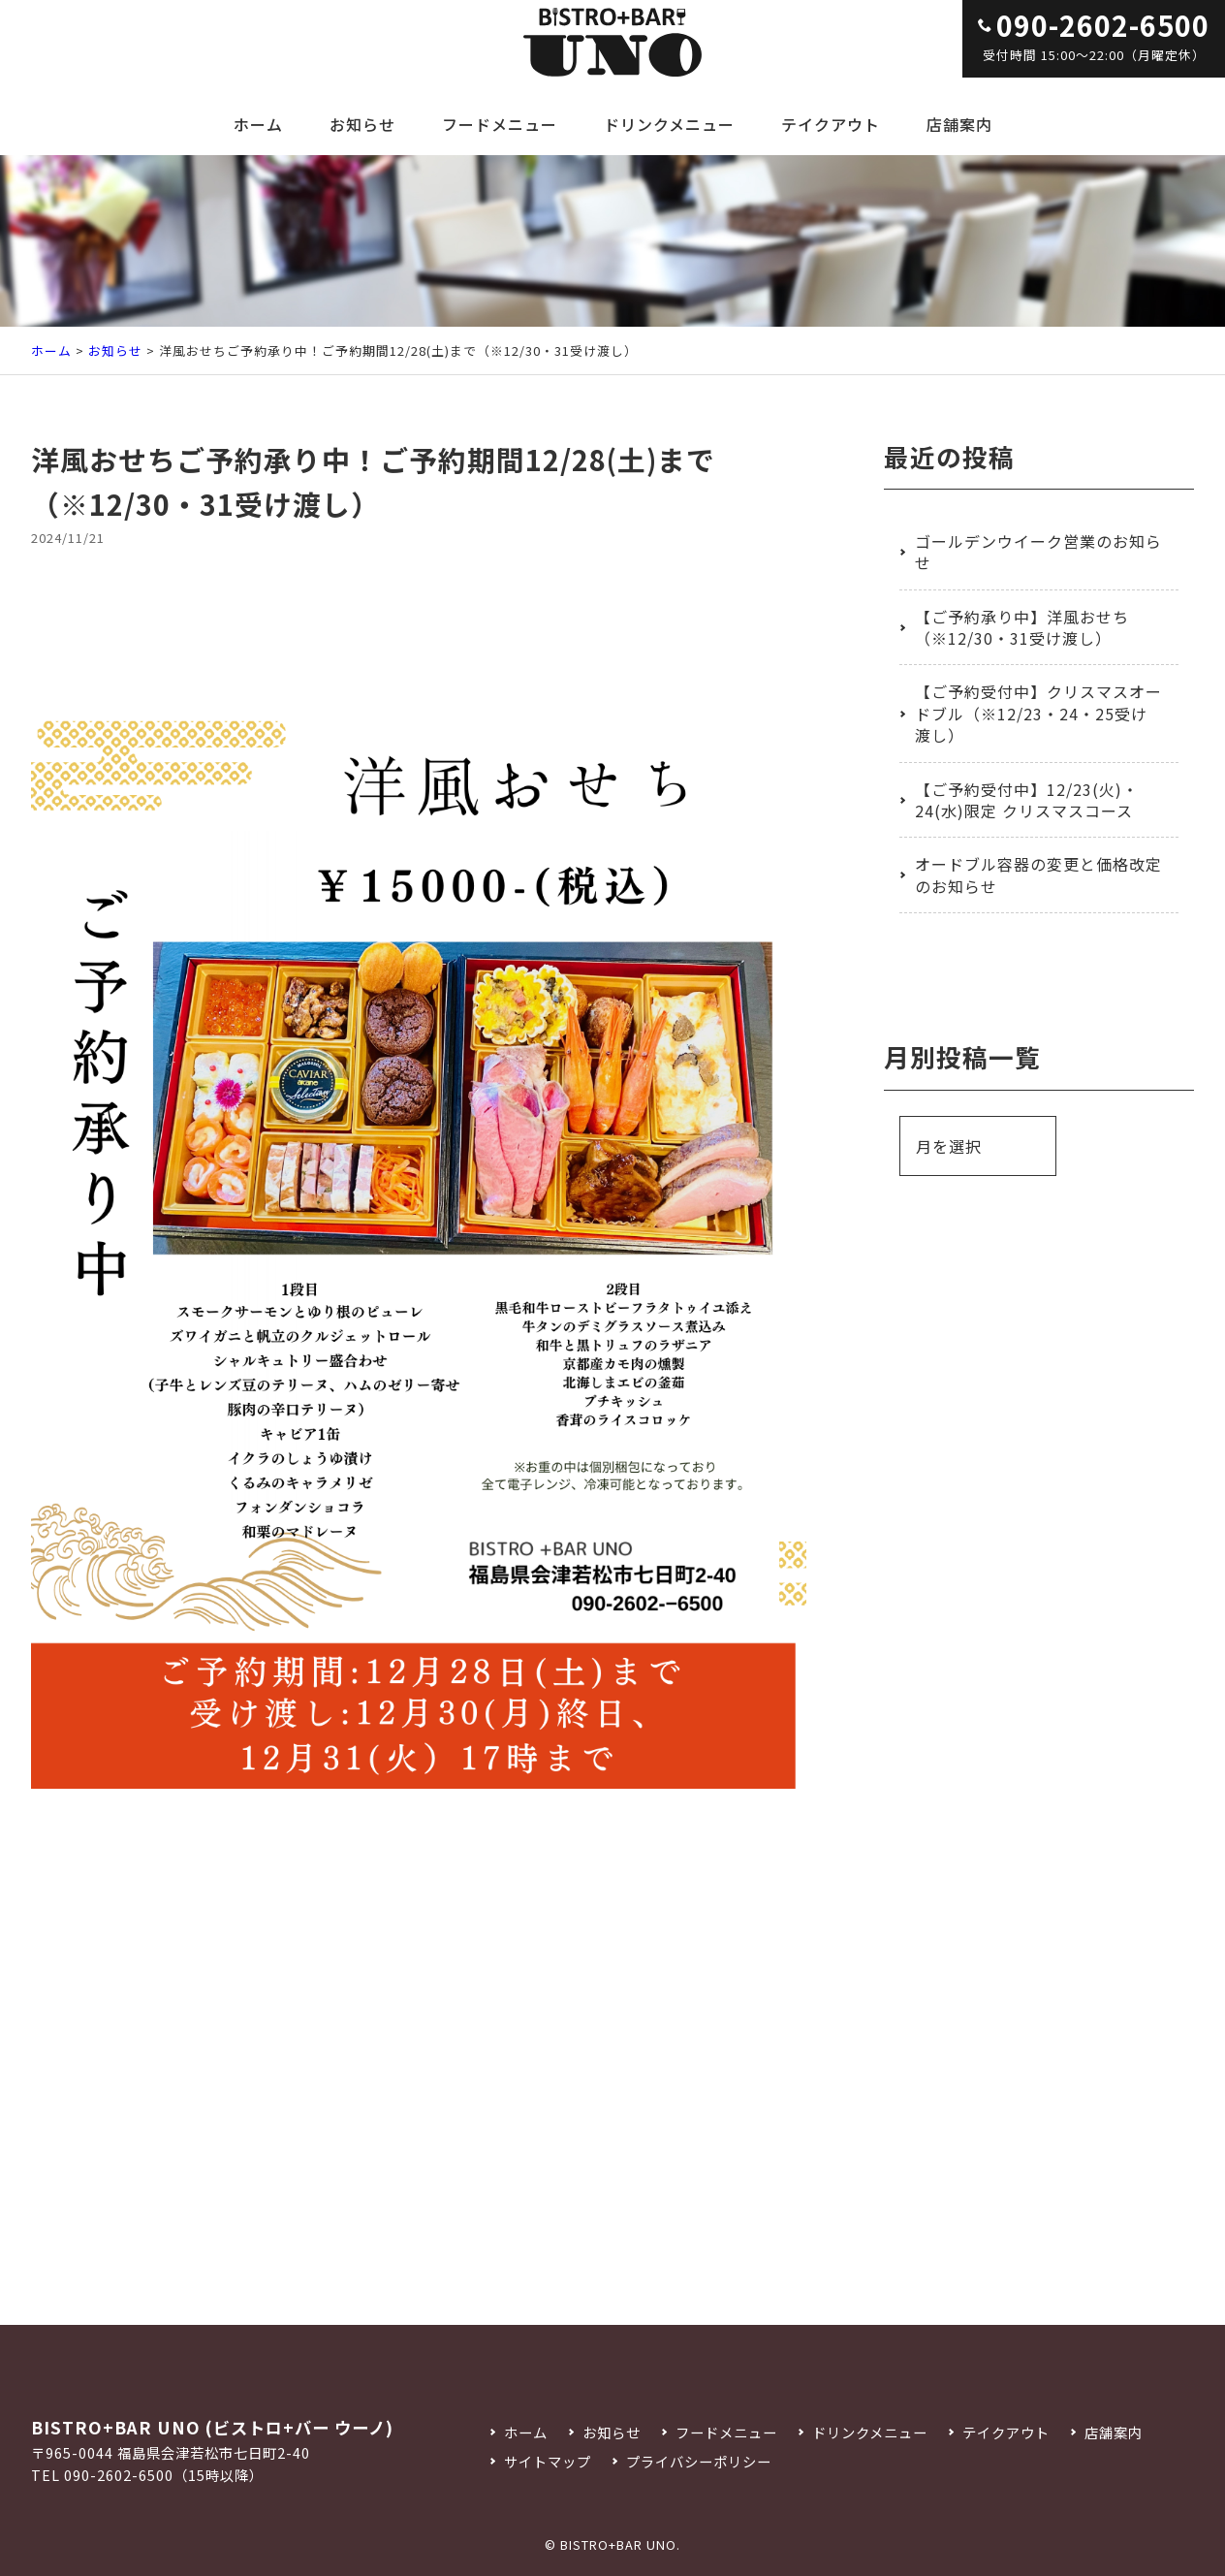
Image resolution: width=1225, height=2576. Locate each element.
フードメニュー (499, 124)
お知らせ (362, 124)
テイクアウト (830, 124)
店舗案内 (959, 124)
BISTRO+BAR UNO (618, 2544)
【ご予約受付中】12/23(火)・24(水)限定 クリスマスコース (1027, 800)
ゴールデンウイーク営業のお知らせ (1038, 551)
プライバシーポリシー (698, 2461)
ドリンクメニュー (669, 124)
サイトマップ (547, 2461)
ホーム (258, 124)
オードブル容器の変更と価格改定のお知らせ (1038, 874)
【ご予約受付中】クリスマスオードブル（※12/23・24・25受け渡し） (1038, 713)
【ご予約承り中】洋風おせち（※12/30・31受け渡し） (1022, 627)
